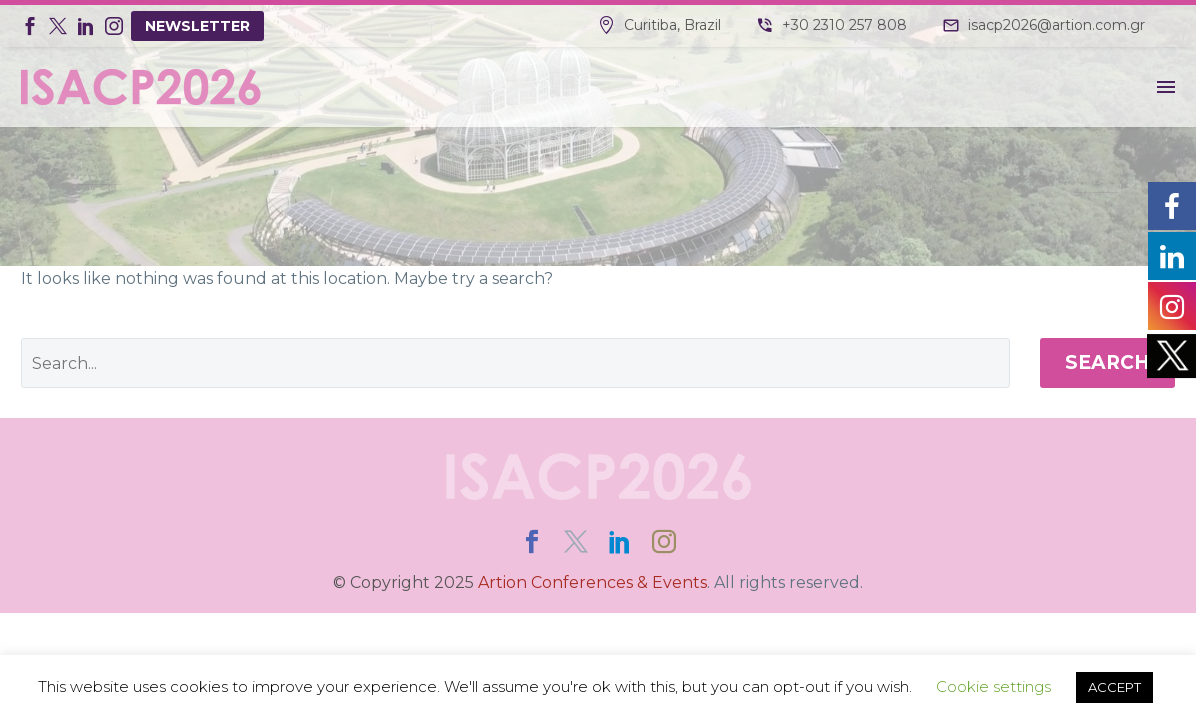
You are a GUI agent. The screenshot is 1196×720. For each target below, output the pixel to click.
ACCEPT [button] (1114, 687)
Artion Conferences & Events (592, 582)
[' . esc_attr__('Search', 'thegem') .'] (515, 363)
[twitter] (576, 542)
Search (1107, 362)
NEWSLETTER (197, 26)
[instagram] (664, 542)
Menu (1166, 87)
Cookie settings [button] (993, 686)
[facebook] (532, 542)
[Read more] (659, 26)
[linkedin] (620, 542)
